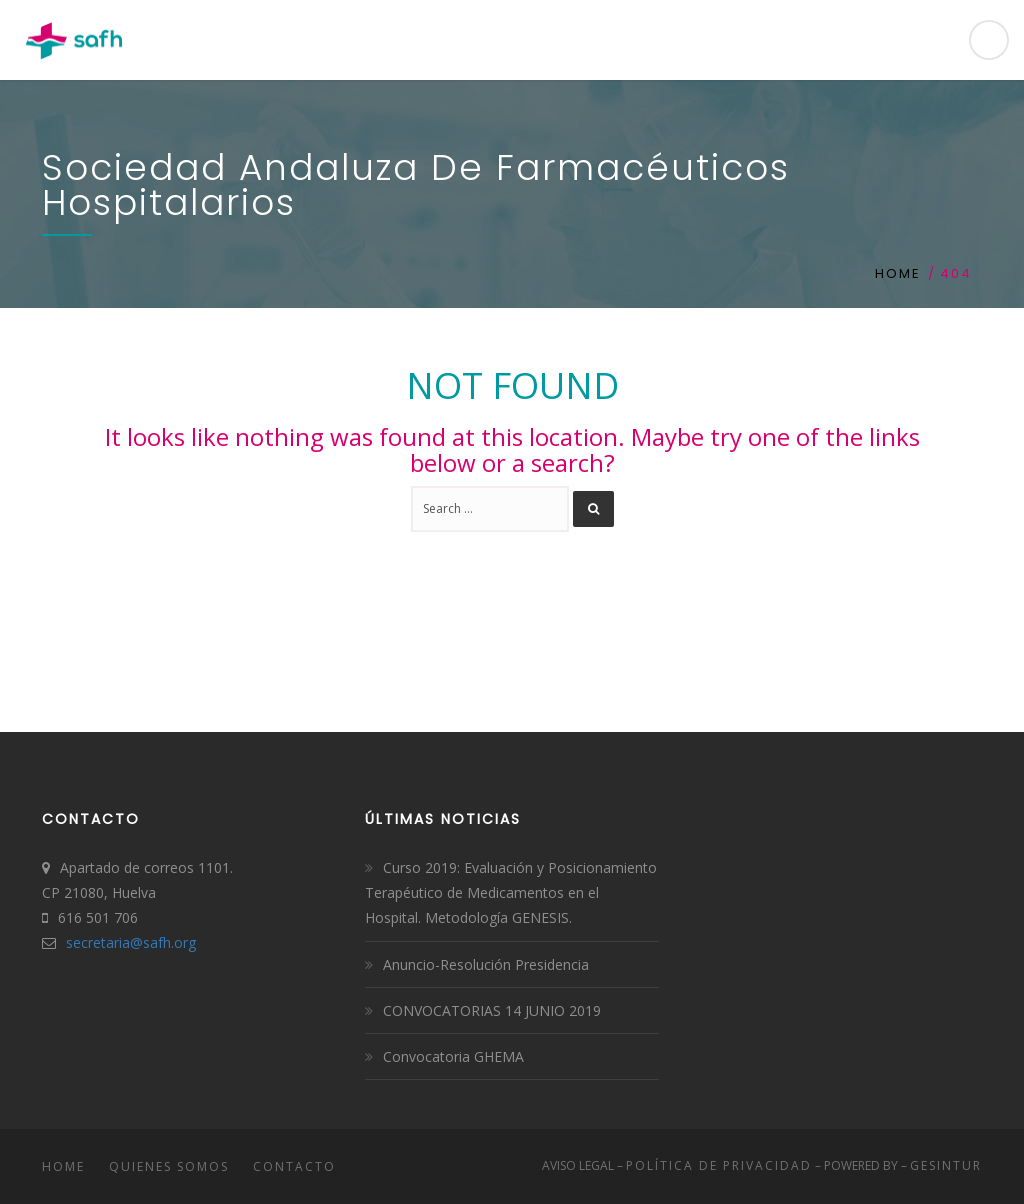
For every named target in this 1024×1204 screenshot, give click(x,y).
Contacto (294, 1166)
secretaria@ (104, 942)
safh (157, 942)
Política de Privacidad (719, 1165)
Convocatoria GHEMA (453, 1056)
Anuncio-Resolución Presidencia (486, 964)
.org (183, 942)
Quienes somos (169, 1166)
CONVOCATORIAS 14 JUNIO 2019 (492, 1010)
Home (898, 273)
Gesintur (946, 1165)
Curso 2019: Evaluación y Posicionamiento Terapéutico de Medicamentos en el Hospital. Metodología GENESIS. (511, 892)
